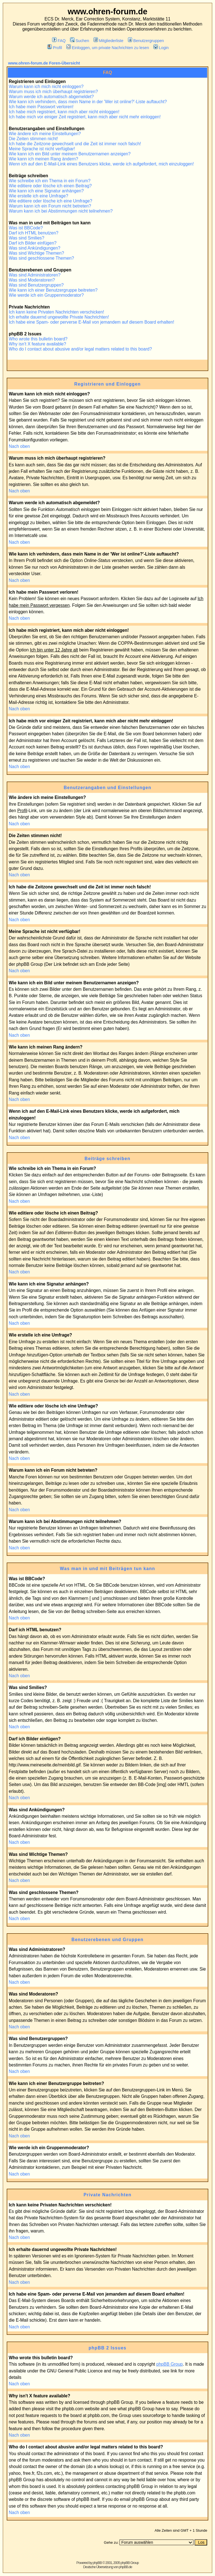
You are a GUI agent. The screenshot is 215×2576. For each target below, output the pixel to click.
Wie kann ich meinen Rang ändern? (43, 158)
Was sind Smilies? (26, 238)
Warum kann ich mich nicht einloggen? (46, 86)
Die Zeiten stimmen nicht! (33, 138)
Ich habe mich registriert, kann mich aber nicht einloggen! (64, 111)
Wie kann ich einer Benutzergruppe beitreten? (53, 290)
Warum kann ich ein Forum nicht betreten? (50, 206)
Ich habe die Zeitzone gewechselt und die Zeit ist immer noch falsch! (75, 143)
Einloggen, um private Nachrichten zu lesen (107, 47)
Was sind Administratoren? (34, 275)
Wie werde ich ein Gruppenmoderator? (46, 295)
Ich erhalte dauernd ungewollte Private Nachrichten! (59, 317)
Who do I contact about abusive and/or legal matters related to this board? (80, 349)
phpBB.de (125, 2567)
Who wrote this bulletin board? (38, 339)
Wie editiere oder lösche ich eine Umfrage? (50, 201)
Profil (54, 47)
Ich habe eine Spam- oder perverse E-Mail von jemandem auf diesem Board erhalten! (91, 322)
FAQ (59, 40)
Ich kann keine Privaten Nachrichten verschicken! (56, 312)
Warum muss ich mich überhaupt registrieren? (53, 91)
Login (161, 47)
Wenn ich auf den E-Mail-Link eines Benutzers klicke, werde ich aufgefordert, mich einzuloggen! (101, 164)
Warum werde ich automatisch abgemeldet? (51, 96)
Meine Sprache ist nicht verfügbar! (42, 148)
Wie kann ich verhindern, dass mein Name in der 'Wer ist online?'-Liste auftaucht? (88, 101)
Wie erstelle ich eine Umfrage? (38, 195)
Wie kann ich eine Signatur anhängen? (46, 190)
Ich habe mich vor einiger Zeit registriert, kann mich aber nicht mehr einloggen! (85, 116)
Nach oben (19, 446)
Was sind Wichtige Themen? (36, 253)
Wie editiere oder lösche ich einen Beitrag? (50, 185)
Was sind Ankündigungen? (34, 248)
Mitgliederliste (108, 40)
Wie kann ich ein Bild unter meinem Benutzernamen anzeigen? (69, 153)
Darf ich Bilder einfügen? (33, 243)
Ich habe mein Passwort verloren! (41, 106)
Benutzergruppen (146, 40)
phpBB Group (169, 2364)
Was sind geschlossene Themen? (41, 258)
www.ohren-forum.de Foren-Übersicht (44, 63)
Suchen (79, 40)
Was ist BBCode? (26, 227)
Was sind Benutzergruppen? (36, 285)
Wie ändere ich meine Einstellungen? (45, 133)
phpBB (97, 2563)
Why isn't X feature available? (37, 344)
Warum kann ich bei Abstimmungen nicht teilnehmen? (61, 211)
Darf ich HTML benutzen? (33, 233)
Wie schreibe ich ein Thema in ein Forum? (49, 180)
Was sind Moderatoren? (32, 280)
